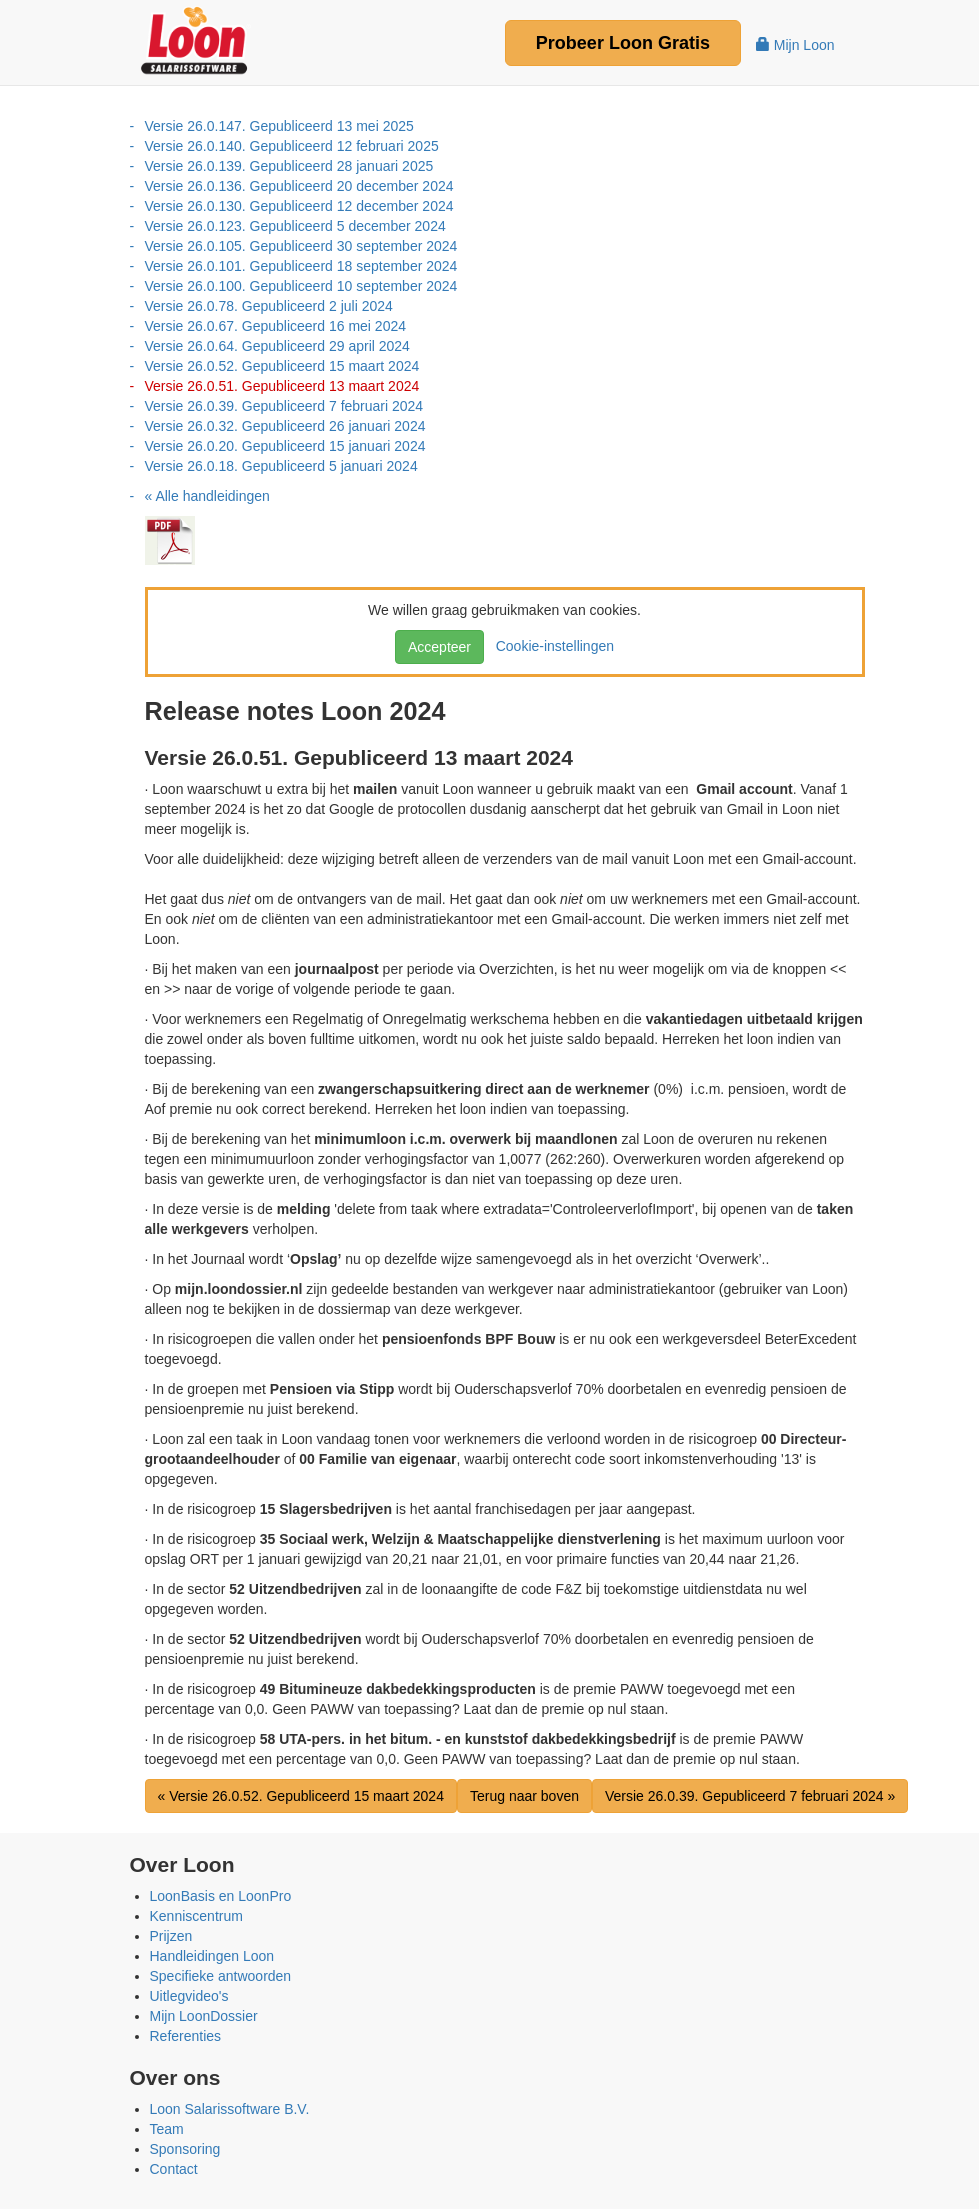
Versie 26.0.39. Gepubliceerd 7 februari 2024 (284, 406)
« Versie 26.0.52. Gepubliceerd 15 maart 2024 (301, 1796)
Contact (174, 2169)
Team (167, 2129)
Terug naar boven (524, 1796)
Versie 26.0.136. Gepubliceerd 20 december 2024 (299, 186)
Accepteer (439, 647)
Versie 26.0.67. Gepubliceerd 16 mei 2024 (276, 326)
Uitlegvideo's (189, 1996)
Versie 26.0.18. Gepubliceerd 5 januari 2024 (281, 466)
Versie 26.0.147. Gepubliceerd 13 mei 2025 (279, 126)
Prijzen (171, 1936)
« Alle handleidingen (207, 496)
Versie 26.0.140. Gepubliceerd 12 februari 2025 (292, 146)
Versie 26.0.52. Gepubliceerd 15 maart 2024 (282, 366)
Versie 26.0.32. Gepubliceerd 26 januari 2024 (285, 426)
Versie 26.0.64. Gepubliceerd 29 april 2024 (277, 346)
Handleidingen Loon (212, 1956)
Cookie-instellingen (551, 646)
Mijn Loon (795, 45)
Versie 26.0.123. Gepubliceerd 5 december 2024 (295, 226)
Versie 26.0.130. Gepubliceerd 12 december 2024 (299, 206)
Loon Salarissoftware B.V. (230, 2109)
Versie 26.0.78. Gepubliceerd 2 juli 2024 (269, 306)
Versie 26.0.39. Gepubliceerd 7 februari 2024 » (750, 1796)
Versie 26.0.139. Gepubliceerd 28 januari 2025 (289, 166)
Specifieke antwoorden (221, 1976)
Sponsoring (185, 2149)
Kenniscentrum (196, 1916)
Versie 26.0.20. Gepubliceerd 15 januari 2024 (285, 446)
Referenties (186, 2036)
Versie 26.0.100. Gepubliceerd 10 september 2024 (301, 286)
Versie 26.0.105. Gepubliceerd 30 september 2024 (301, 246)
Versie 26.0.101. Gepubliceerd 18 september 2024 (301, 266)
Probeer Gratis (623, 43)
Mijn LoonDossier (204, 2016)
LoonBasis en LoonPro (221, 1896)
